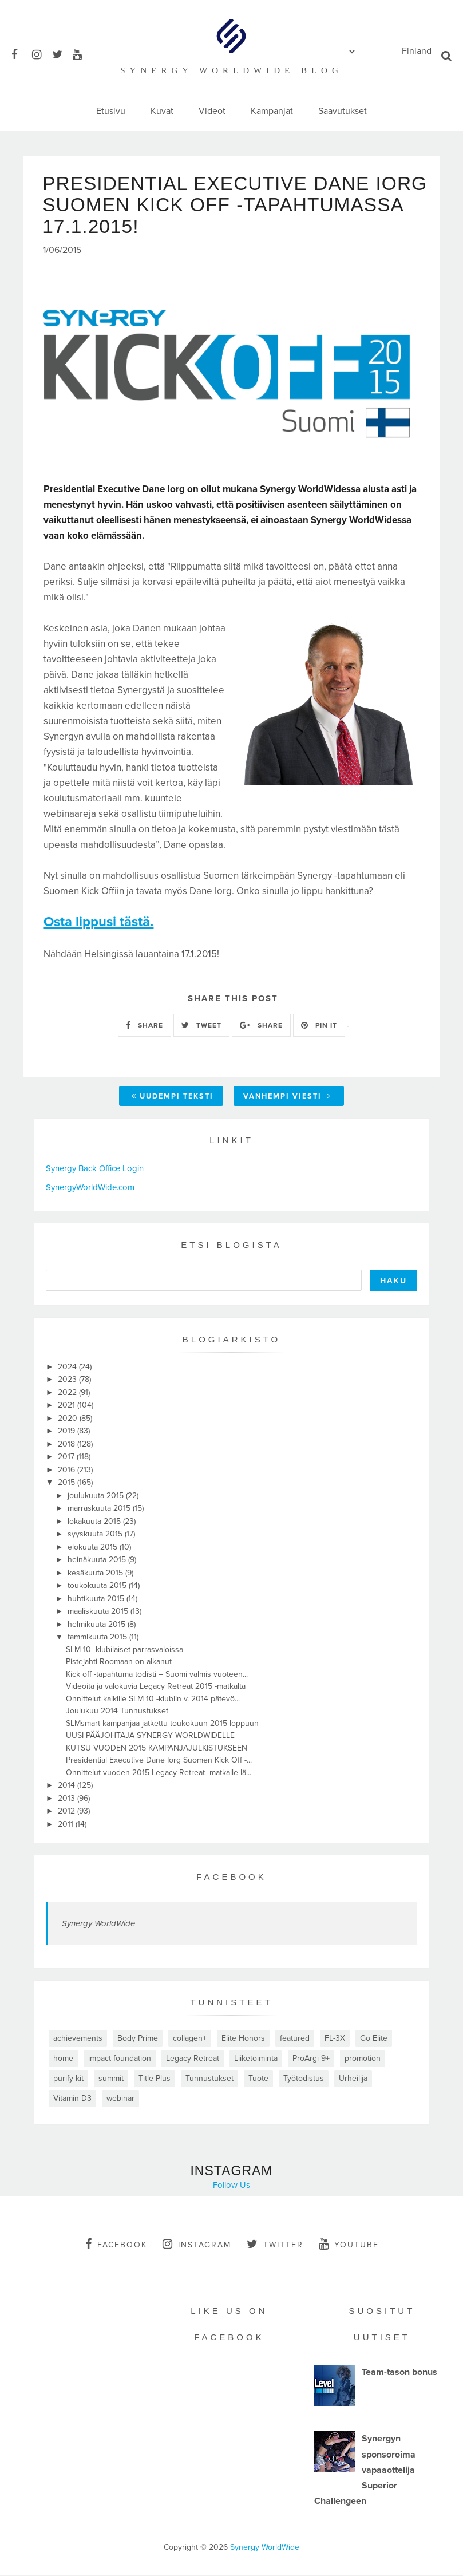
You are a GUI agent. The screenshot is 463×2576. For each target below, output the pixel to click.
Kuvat (162, 111)
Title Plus (154, 2079)
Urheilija (353, 2079)
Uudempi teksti (172, 1097)
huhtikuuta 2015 (97, 1599)
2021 (67, 1406)
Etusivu (110, 111)
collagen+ (190, 2039)
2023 (68, 1380)
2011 (67, 1825)
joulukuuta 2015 (97, 1496)
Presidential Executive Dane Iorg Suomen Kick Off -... (159, 1761)
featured (295, 2039)
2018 (67, 1444)
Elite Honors (243, 2039)
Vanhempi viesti (287, 1097)
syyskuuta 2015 (96, 1535)
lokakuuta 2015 (95, 1522)
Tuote (258, 2079)
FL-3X (335, 2039)
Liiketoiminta (256, 2059)
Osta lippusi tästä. (98, 923)
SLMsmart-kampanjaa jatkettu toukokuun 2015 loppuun (162, 1724)
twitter (275, 2245)
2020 (69, 1419)
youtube (349, 2245)
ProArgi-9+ (311, 2059)
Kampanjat (272, 111)
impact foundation (119, 2059)
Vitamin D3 (72, 2099)
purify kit (68, 2079)
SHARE (144, 1026)
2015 (67, 1483)
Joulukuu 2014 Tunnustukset (117, 1712)
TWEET (201, 1026)
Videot (212, 111)
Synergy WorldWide (98, 1924)
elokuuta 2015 (94, 1547)
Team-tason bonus (399, 2373)
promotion (363, 2059)
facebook (116, 2245)
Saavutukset (342, 111)
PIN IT (319, 1026)
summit (111, 2079)
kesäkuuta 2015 (96, 1573)
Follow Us (231, 2186)
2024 (68, 1367)
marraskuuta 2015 (100, 1509)
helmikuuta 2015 (98, 1625)
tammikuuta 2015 (98, 1638)
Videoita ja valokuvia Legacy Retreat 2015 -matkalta (156, 1687)
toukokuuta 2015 (98, 1586)
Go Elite (373, 2039)
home (63, 2059)
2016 (67, 1470)
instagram (197, 2245)
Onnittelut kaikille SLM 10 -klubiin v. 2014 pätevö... (153, 1699)
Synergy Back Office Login (95, 1169)
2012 (67, 1812)
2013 (67, 1799)
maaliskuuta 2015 (99, 1612)
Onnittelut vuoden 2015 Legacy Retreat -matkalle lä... (158, 1773)
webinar (120, 2099)
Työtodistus (303, 2079)
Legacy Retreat (192, 2059)
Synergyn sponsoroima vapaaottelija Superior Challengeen (364, 2471)
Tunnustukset (209, 2079)
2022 (68, 1393)
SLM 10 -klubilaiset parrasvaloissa (124, 1650)
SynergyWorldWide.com (90, 1188)
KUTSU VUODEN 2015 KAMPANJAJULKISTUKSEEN (156, 1748)
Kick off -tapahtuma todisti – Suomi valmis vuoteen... (157, 1675)
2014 (67, 1786)
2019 (67, 1432)
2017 (67, 1458)
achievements (77, 2039)
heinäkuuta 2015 (98, 1561)
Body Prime (137, 2039)
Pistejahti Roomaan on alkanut (119, 1663)
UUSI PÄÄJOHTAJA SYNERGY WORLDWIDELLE (150, 1736)
